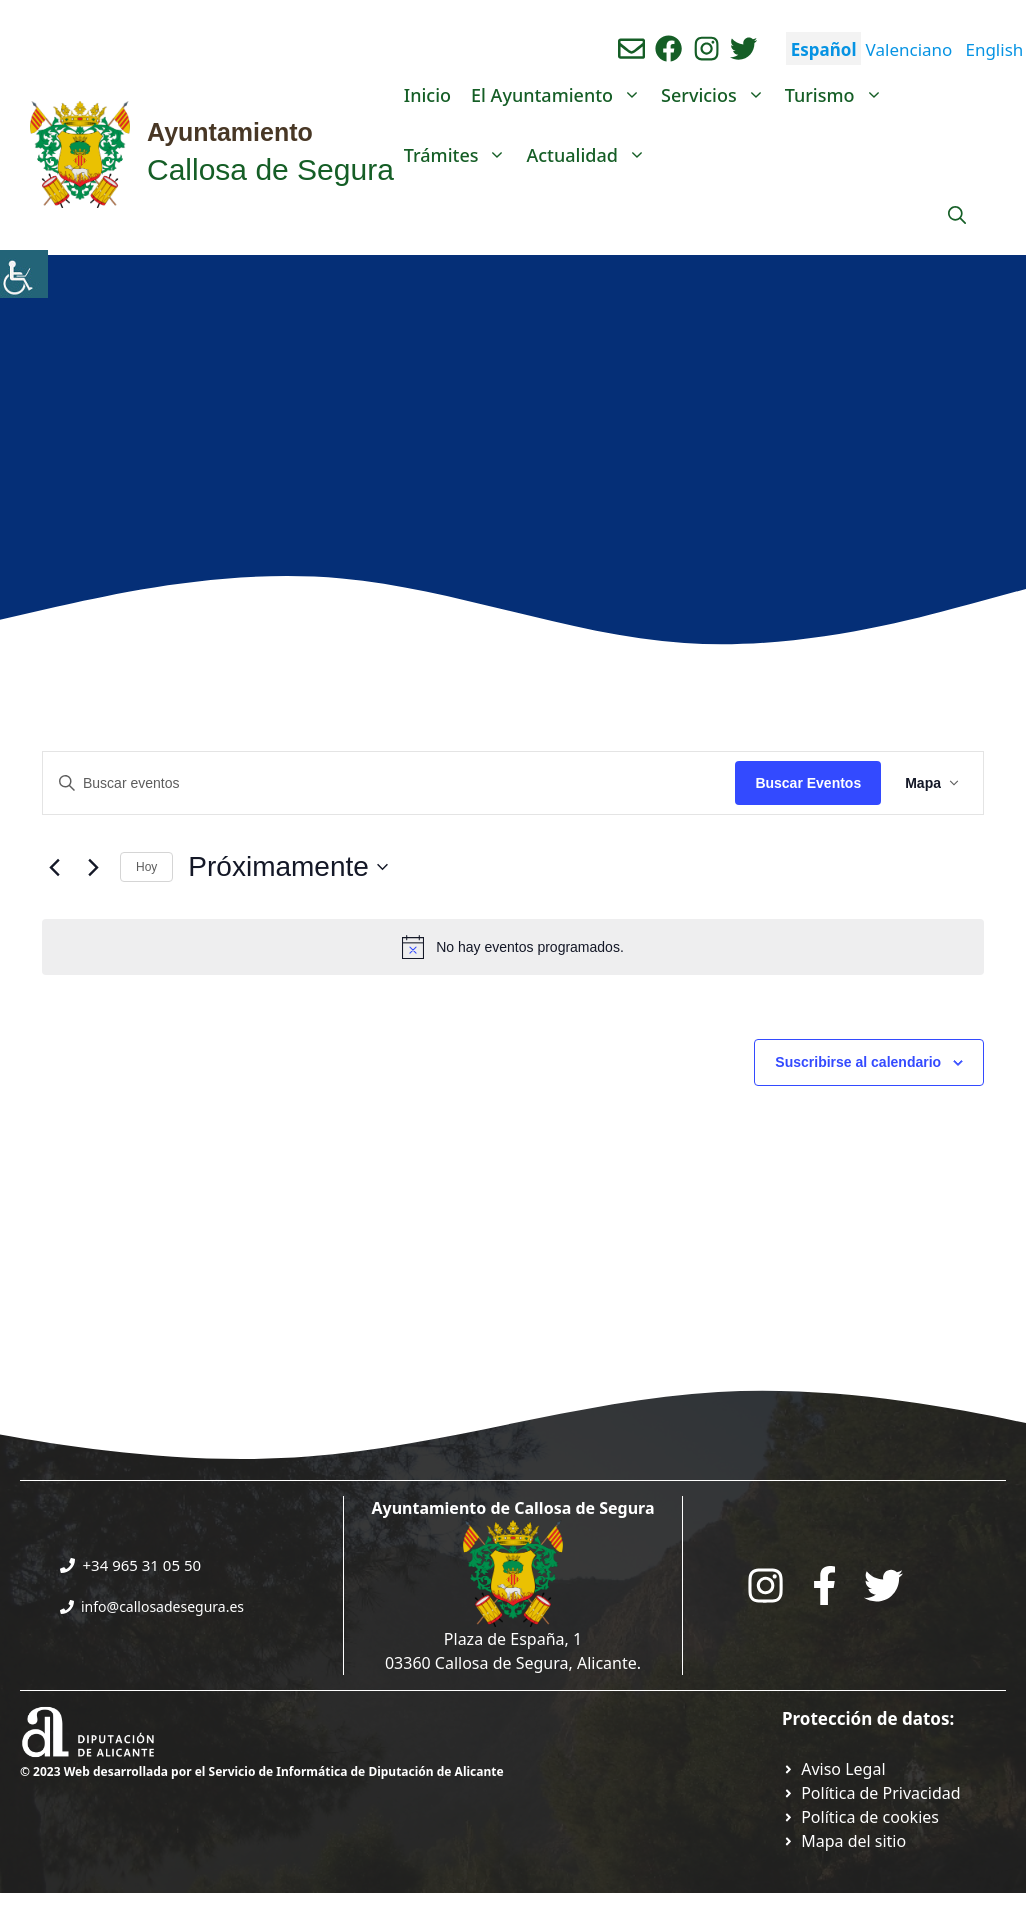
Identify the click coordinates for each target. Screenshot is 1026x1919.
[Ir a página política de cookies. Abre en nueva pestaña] (860, 1817)
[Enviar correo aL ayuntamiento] (631, 48)
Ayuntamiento (230, 132)
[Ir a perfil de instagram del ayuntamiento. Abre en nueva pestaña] (706, 48)
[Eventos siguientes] (93, 867)
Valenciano (909, 49)
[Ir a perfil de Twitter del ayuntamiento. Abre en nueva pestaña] (743, 48)
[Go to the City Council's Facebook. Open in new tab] (824, 1585)
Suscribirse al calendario (858, 1062)
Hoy (146, 867)
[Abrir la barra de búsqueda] (957, 215)
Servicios (718, 95)
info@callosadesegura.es (162, 1606)
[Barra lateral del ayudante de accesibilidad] (24, 274)
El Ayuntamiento (561, 95)
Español (824, 49)
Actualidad (590, 155)
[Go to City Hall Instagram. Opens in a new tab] (765, 1585)
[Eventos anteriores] (54, 867)
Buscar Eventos (808, 783)
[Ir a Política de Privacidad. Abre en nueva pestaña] (834, 1769)
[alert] (513, 947)
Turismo (839, 95)
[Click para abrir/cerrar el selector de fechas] (288, 867)
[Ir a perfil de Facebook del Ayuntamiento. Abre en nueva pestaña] (668, 48)
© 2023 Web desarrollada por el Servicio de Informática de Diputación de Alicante (262, 1771)
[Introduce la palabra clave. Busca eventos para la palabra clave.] (389, 783)
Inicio (427, 95)
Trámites (460, 155)
